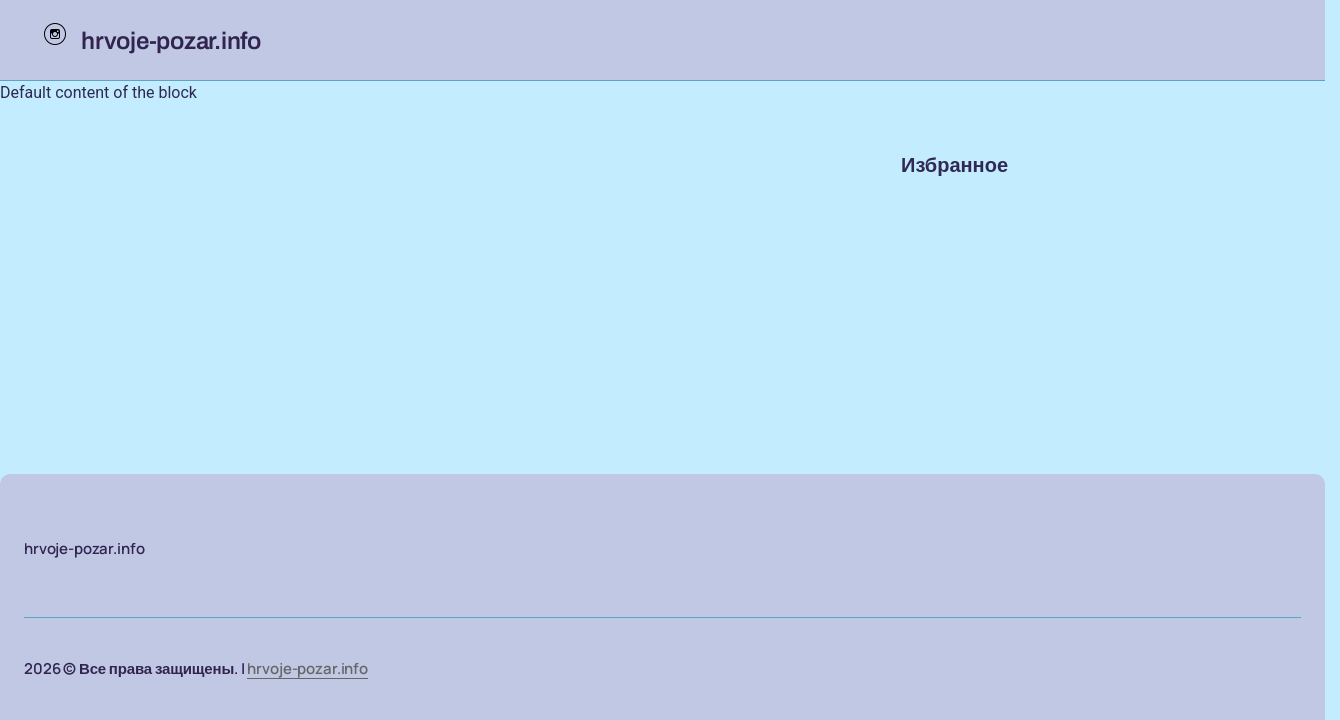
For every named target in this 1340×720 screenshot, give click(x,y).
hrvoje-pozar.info (307, 668)
